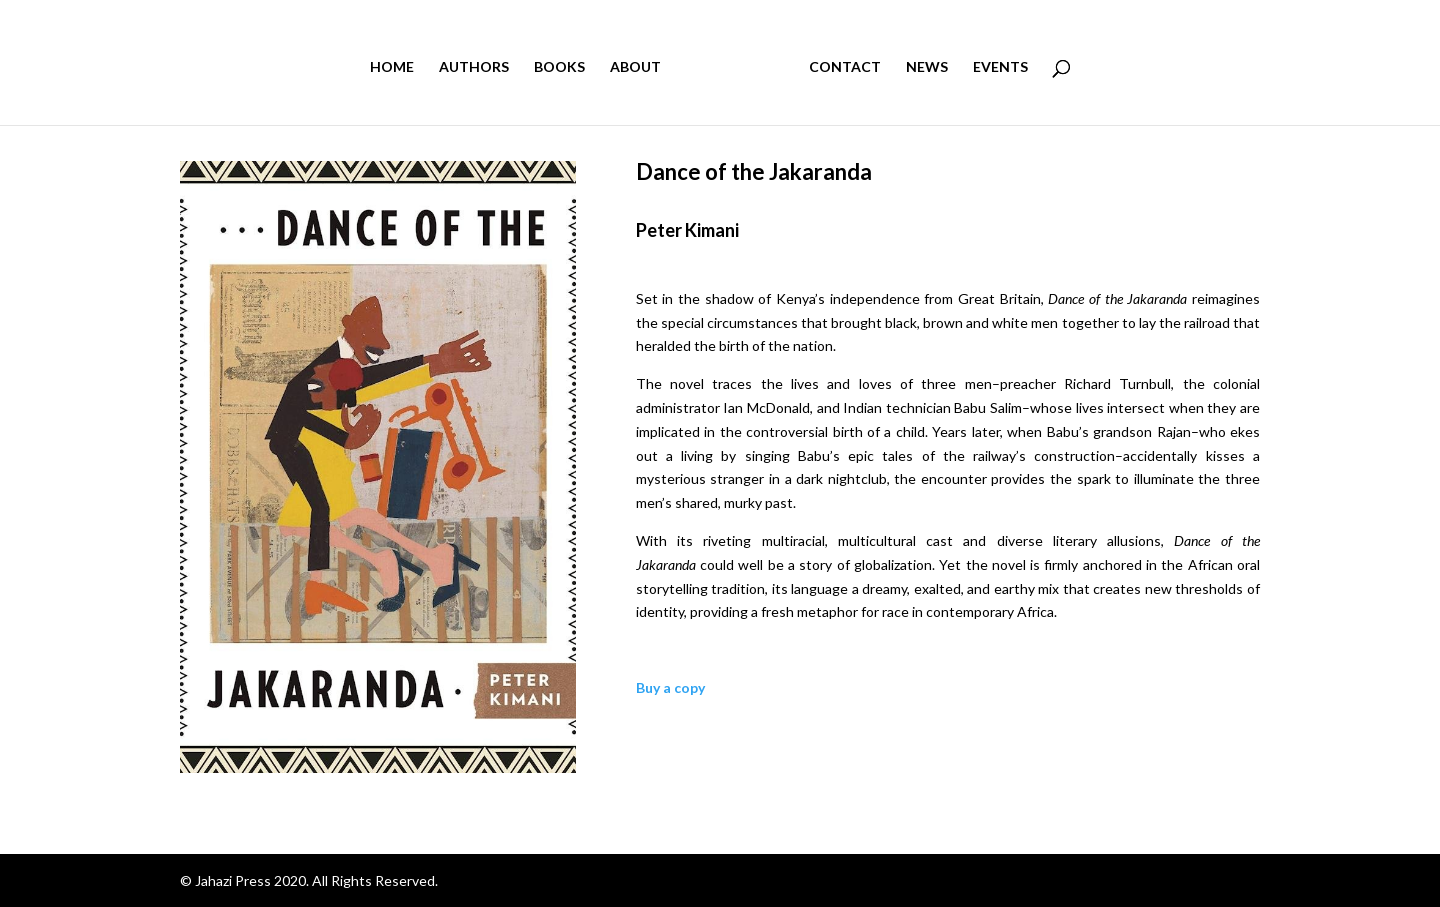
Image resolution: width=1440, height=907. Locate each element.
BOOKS (559, 67)
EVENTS (1000, 67)
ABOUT (635, 67)
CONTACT (845, 67)
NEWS (927, 67)
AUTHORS (474, 67)
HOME (392, 67)
